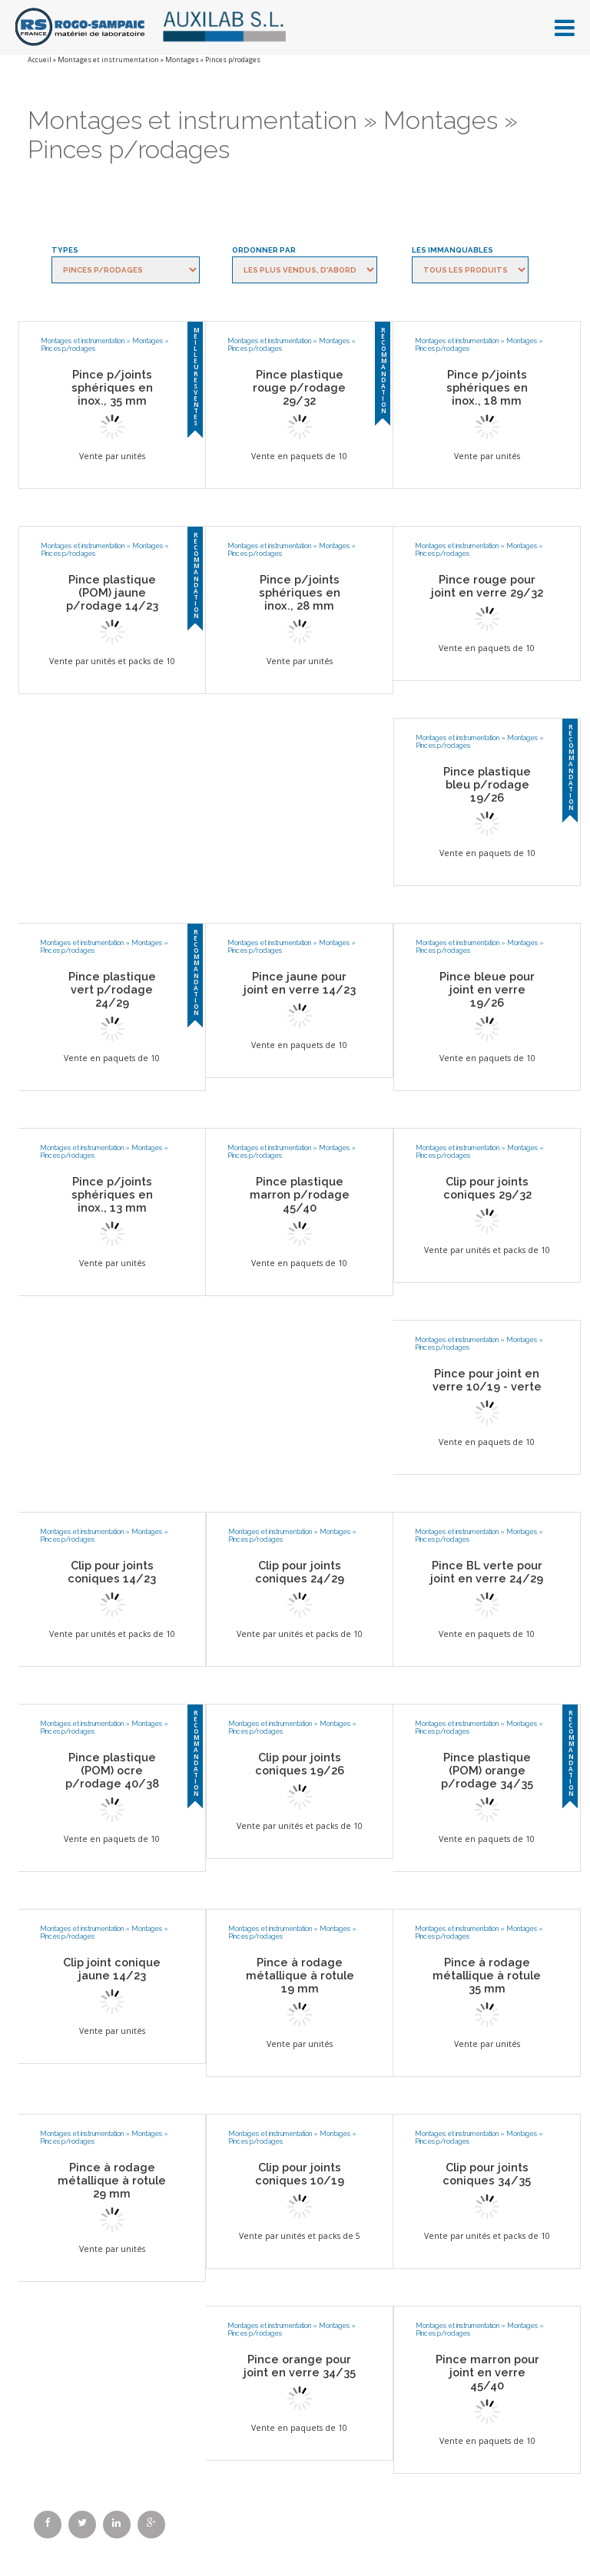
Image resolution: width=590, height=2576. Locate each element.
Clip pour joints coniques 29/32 (487, 1188)
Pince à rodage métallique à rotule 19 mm (300, 1975)
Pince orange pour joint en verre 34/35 (300, 2366)
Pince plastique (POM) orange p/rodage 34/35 (487, 1770)
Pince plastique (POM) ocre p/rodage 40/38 (112, 1770)
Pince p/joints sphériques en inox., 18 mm (487, 387)
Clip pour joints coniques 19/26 (299, 1764)
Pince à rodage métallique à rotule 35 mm (487, 1975)
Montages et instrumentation (108, 59)
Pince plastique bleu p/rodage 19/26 (487, 784)
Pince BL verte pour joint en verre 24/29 (486, 1572)
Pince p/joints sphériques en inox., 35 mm (112, 387)
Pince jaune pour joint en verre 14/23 (300, 983)
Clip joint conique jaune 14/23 (112, 1969)
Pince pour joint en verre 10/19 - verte (487, 1380)
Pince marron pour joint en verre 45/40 (487, 2372)
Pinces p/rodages (68, 348)
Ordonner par (264, 250)
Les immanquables (452, 250)
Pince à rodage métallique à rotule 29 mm (112, 2180)
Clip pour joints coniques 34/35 (486, 2174)
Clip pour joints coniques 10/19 (299, 2174)
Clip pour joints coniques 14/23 (112, 1572)
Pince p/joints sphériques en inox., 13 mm (112, 1194)
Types (64, 250)
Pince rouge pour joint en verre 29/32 (487, 586)
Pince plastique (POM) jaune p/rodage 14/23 (112, 592)
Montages (182, 59)
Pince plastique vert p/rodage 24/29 (112, 989)
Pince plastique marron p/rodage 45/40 (300, 1194)
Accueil (39, 59)
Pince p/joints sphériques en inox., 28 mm (299, 592)
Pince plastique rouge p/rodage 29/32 (299, 387)
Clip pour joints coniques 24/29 (299, 1572)
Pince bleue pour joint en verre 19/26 (487, 989)
